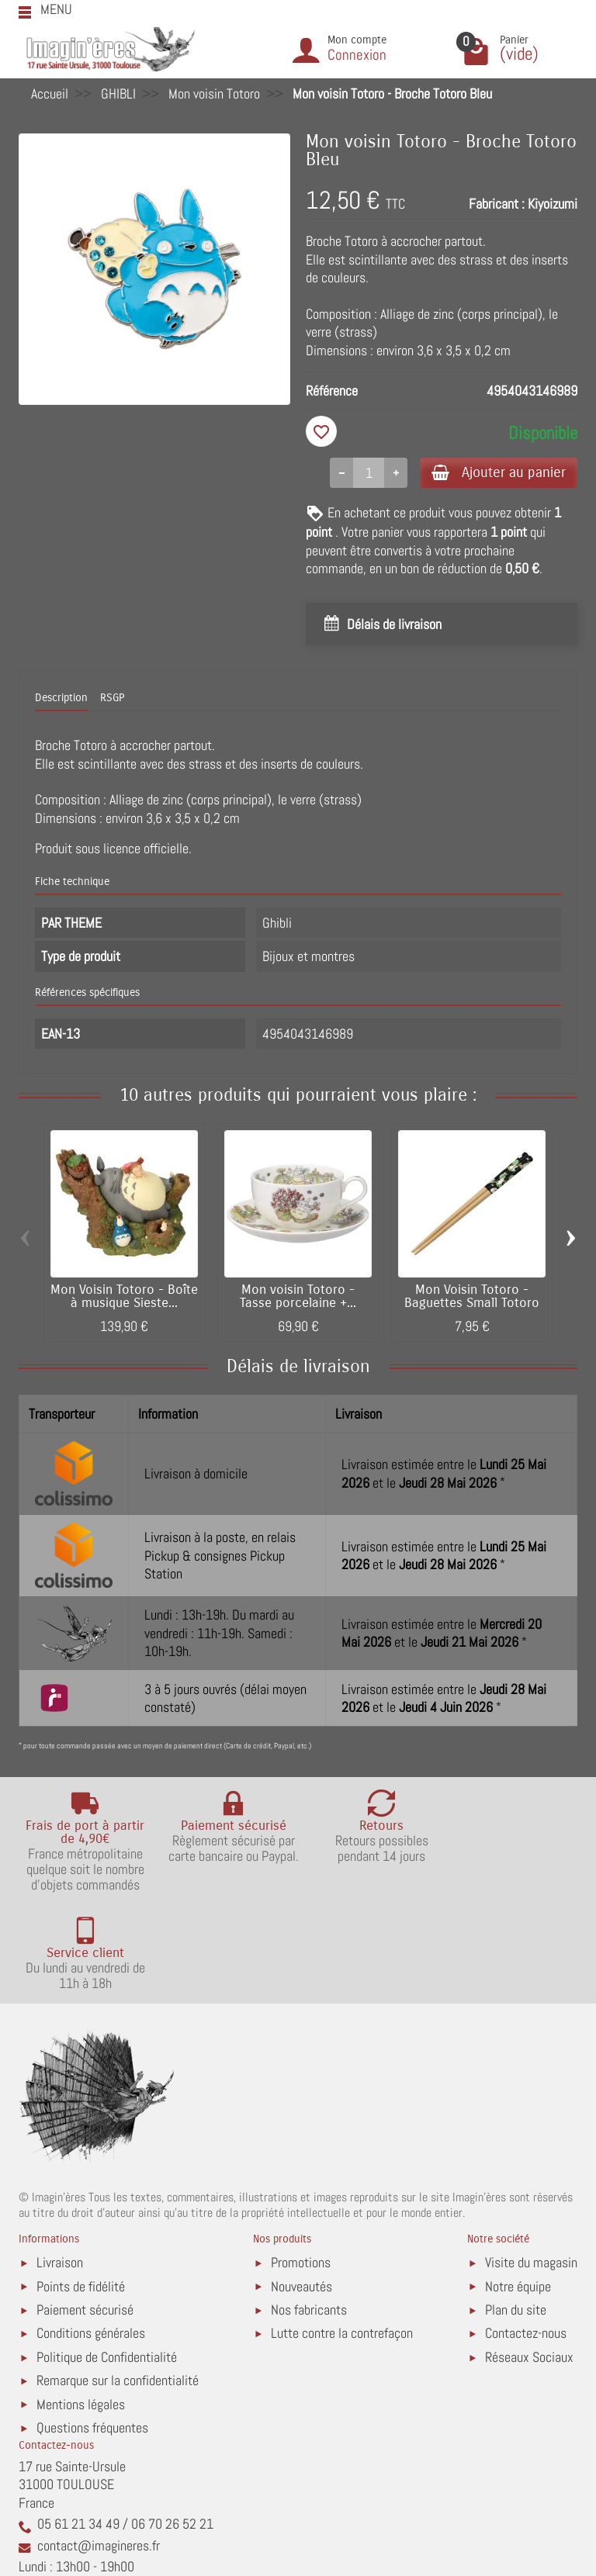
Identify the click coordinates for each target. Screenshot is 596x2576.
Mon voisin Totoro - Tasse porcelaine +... (298, 1298)
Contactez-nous (526, 2236)
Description (61, 699)
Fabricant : (497, 204)
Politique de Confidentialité (106, 2259)
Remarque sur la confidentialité (117, 2283)
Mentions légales (80, 2306)
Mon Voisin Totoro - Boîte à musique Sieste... (124, 1298)
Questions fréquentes (92, 2330)
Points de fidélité (80, 2188)
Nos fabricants (309, 2212)
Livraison (59, 2164)
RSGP (112, 699)
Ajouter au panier (494, 473)
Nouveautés (301, 2188)
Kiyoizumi (552, 204)
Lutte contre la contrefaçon (342, 2236)
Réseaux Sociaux (529, 2259)
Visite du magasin (531, 2164)
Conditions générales (90, 2236)
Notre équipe (518, 2188)
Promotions (301, 2164)
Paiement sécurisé (84, 2212)
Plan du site (515, 2212)
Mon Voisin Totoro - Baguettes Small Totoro (471, 1298)
